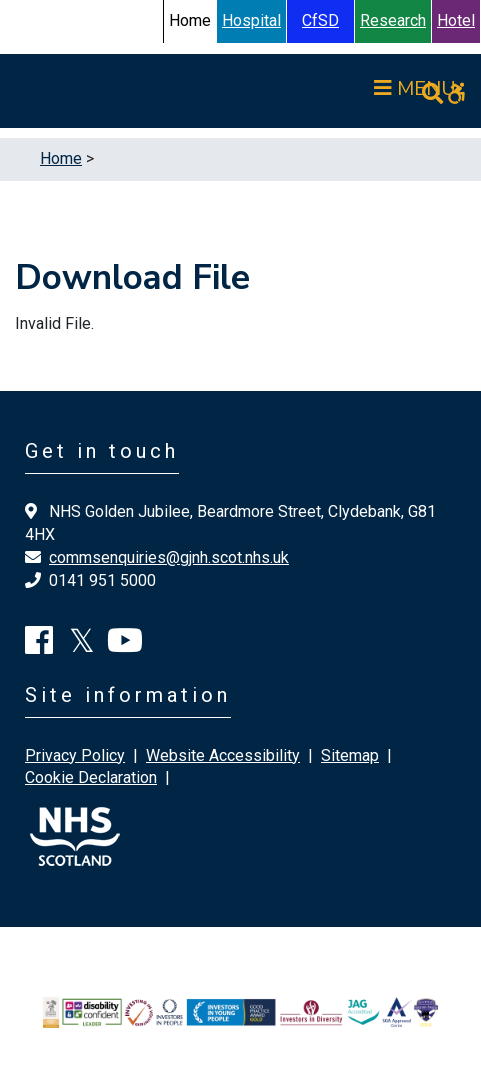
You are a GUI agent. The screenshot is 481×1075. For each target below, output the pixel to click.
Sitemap (350, 755)
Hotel (456, 20)
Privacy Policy (75, 755)
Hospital (251, 20)
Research (393, 20)
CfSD (320, 20)
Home (61, 158)
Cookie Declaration (91, 777)
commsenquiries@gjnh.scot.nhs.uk (169, 557)
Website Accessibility (223, 755)
